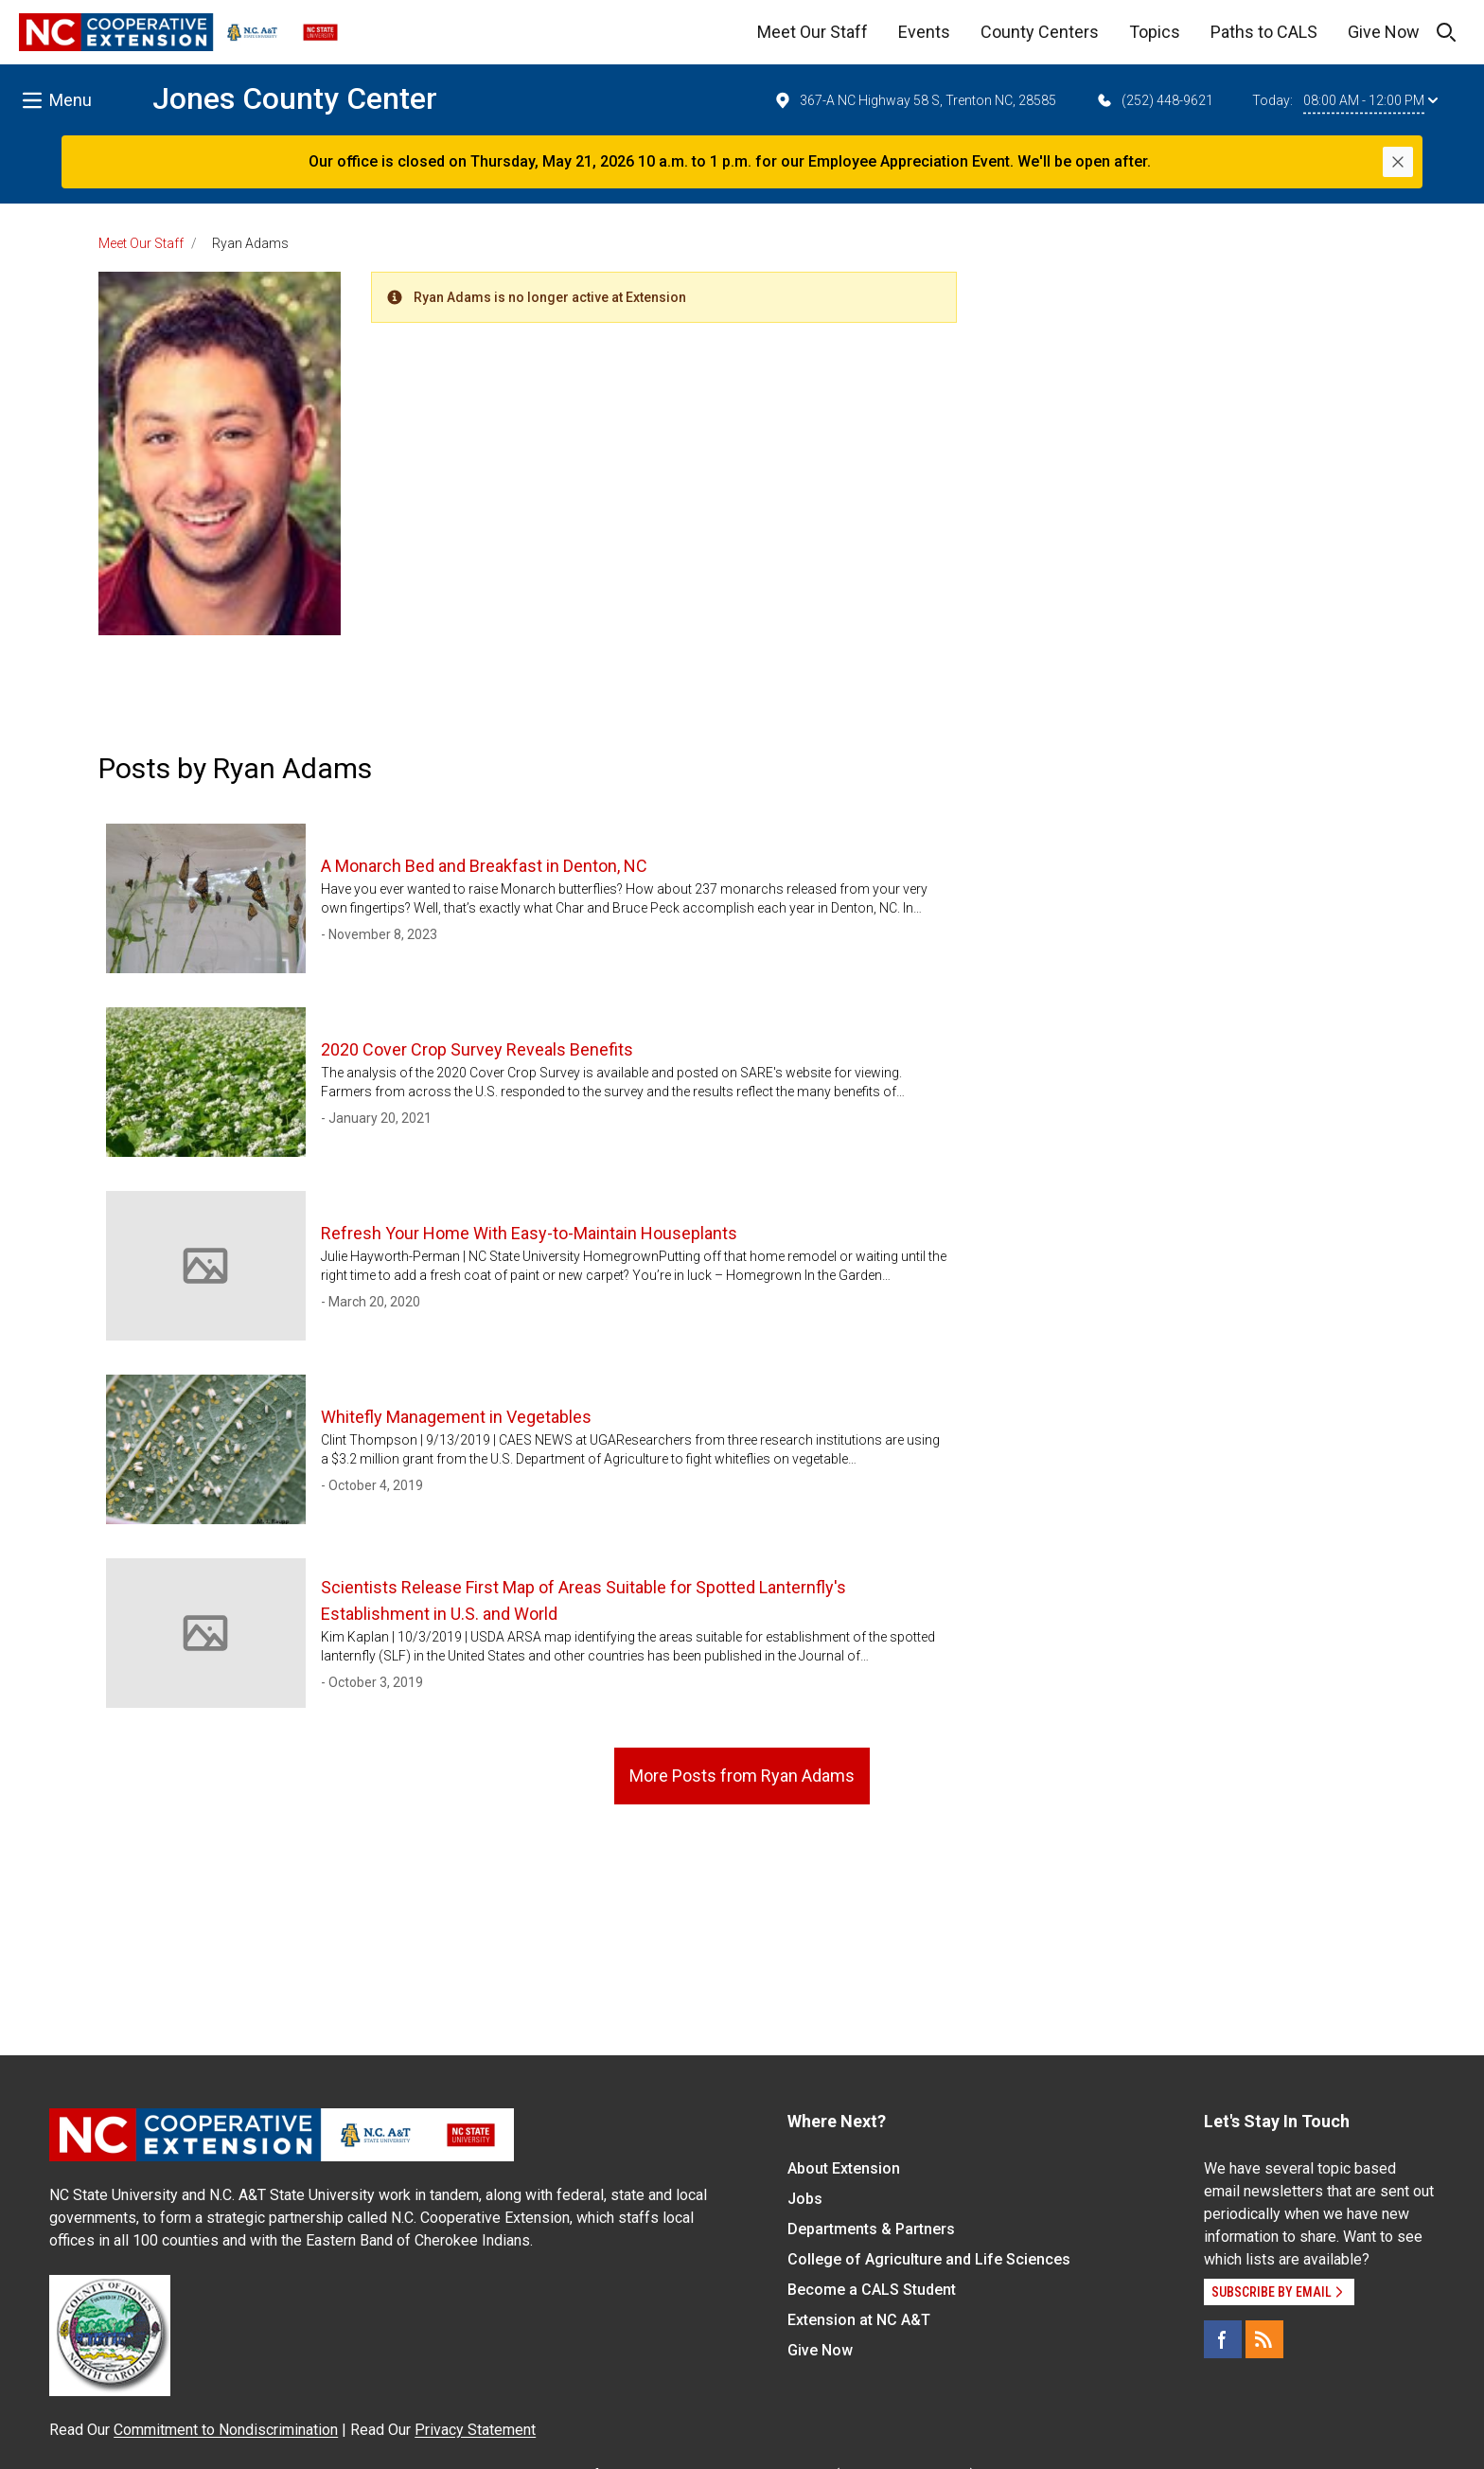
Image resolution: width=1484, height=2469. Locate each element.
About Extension (843, 2168)
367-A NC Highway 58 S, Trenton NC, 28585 (914, 100)
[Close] (1398, 162)
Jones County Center (294, 98)
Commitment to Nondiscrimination (226, 2430)
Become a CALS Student (871, 2290)
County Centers (1039, 32)
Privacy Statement (475, 2430)
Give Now (1384, 32)
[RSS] (1264, 2339)
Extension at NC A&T (858, 2320)
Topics (1154, 32)
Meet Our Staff (812, 32)
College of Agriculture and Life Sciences (928, 2259)
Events (924, 32)
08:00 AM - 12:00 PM (1370, 100)
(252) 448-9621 (1154, 100)
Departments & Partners (871, 2229)
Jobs (804, 2199)
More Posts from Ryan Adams (742, 1775)
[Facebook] (1223, 2339)
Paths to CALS (1263, 32)
